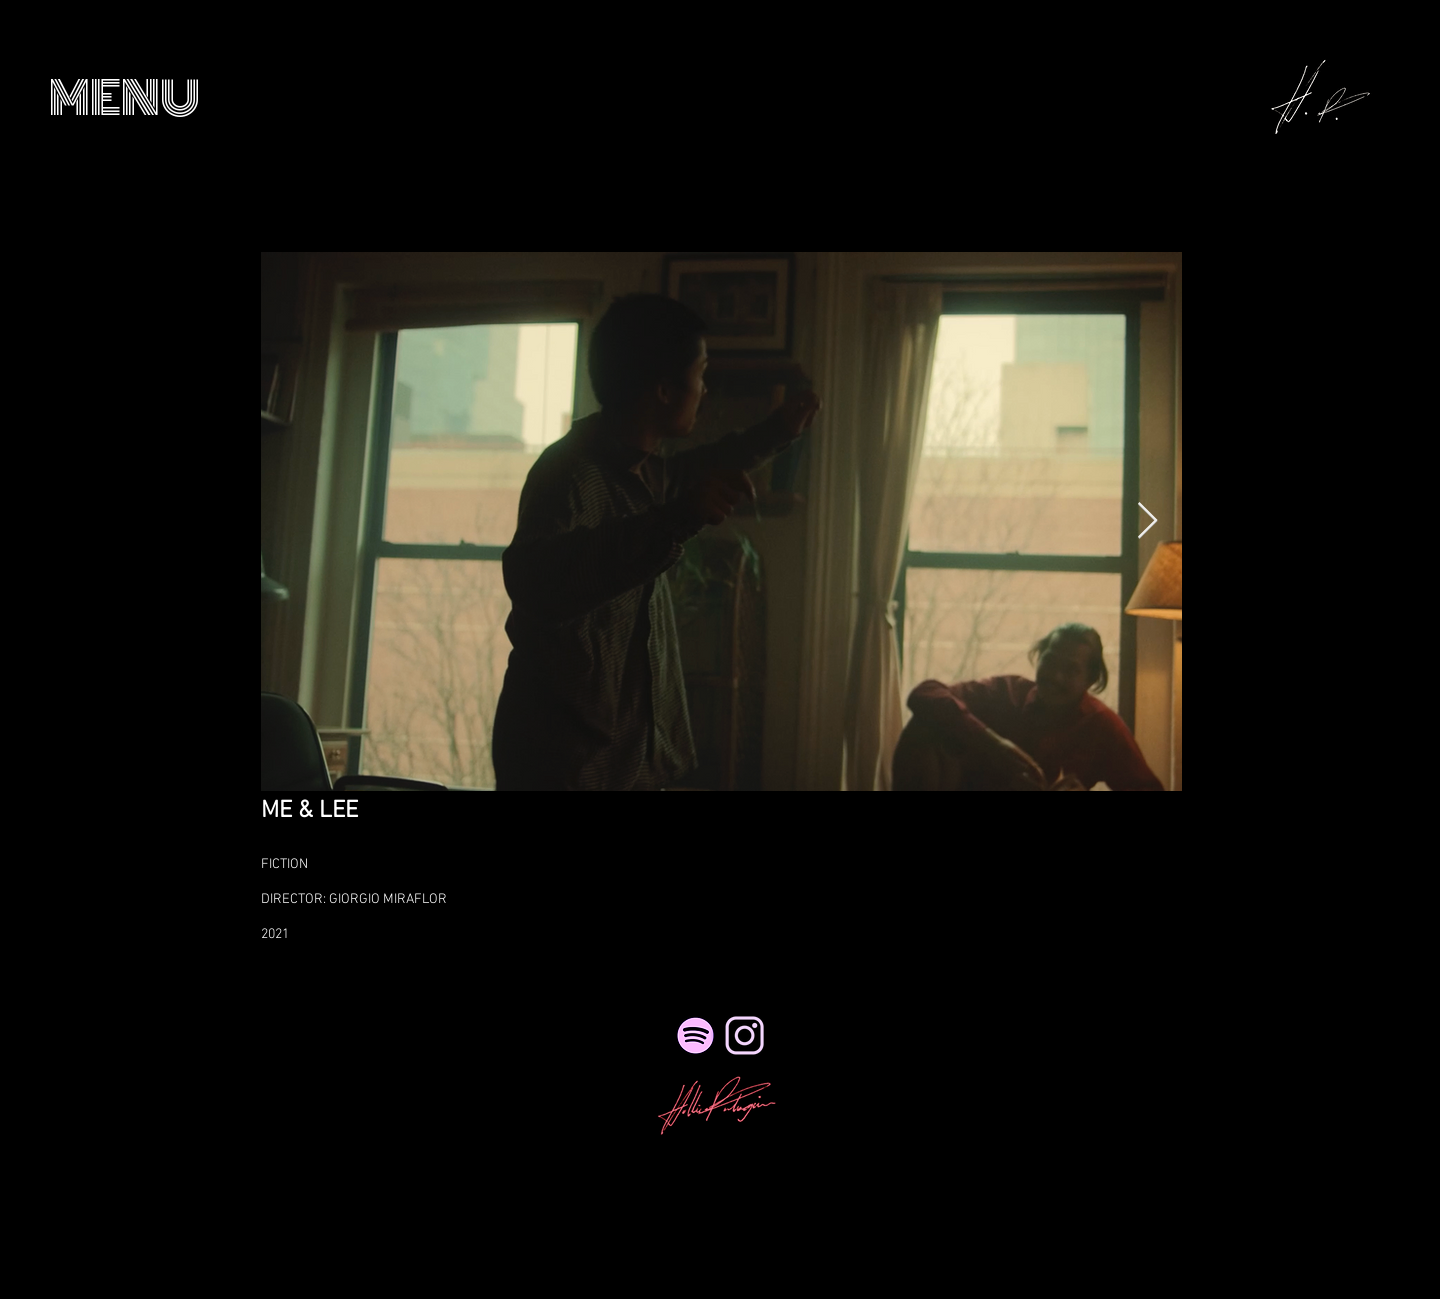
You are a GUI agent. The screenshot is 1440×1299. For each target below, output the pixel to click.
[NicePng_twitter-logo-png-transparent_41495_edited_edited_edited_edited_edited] (744, 1035)
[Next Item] (1147, 521)
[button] (124, 98)
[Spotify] (695, 1035)
